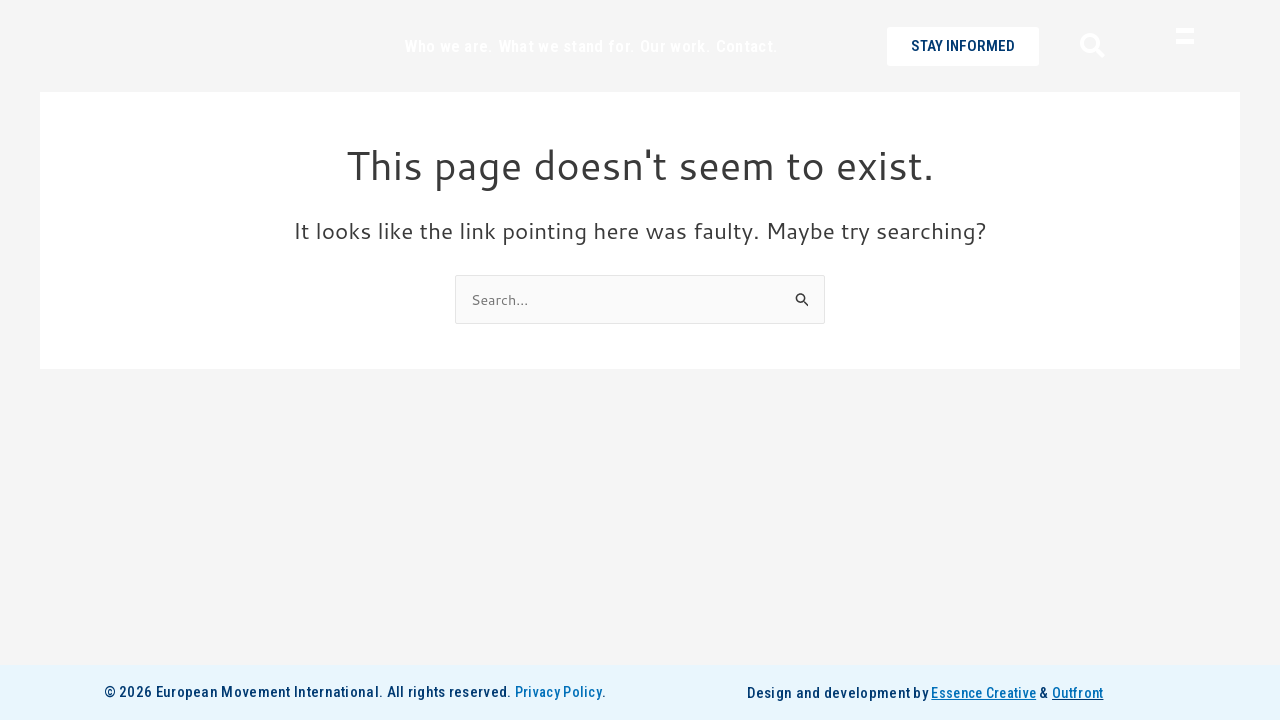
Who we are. (448, 80)
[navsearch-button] (1085, 81)
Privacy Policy (558, 693)
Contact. (746, 80)
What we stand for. (566, 80)
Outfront (1082, 693)
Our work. (675, 80)
